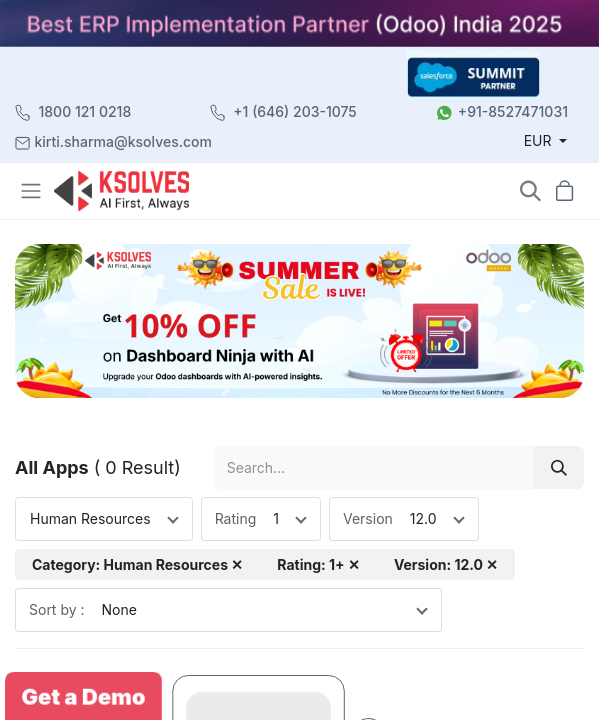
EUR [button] (540, 140)
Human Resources (90, 518)
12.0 (423, 518)
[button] (530, 191)
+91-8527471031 (513, 111)
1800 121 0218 (85, 111)
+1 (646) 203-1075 (295, 111)
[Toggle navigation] (33, 191)
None (119, 609)
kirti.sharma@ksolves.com (123, 141)
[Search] (559, 467)
